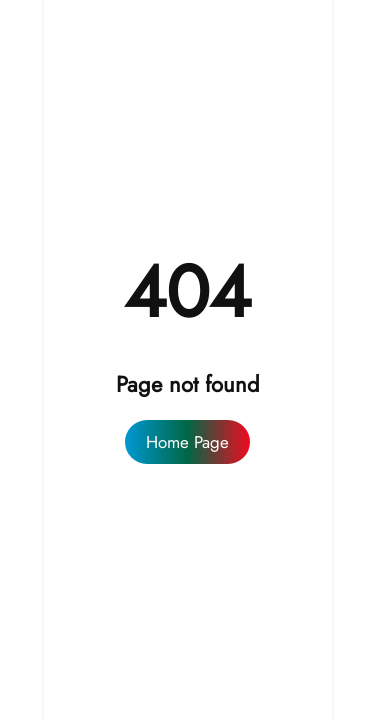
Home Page (187, 442)
